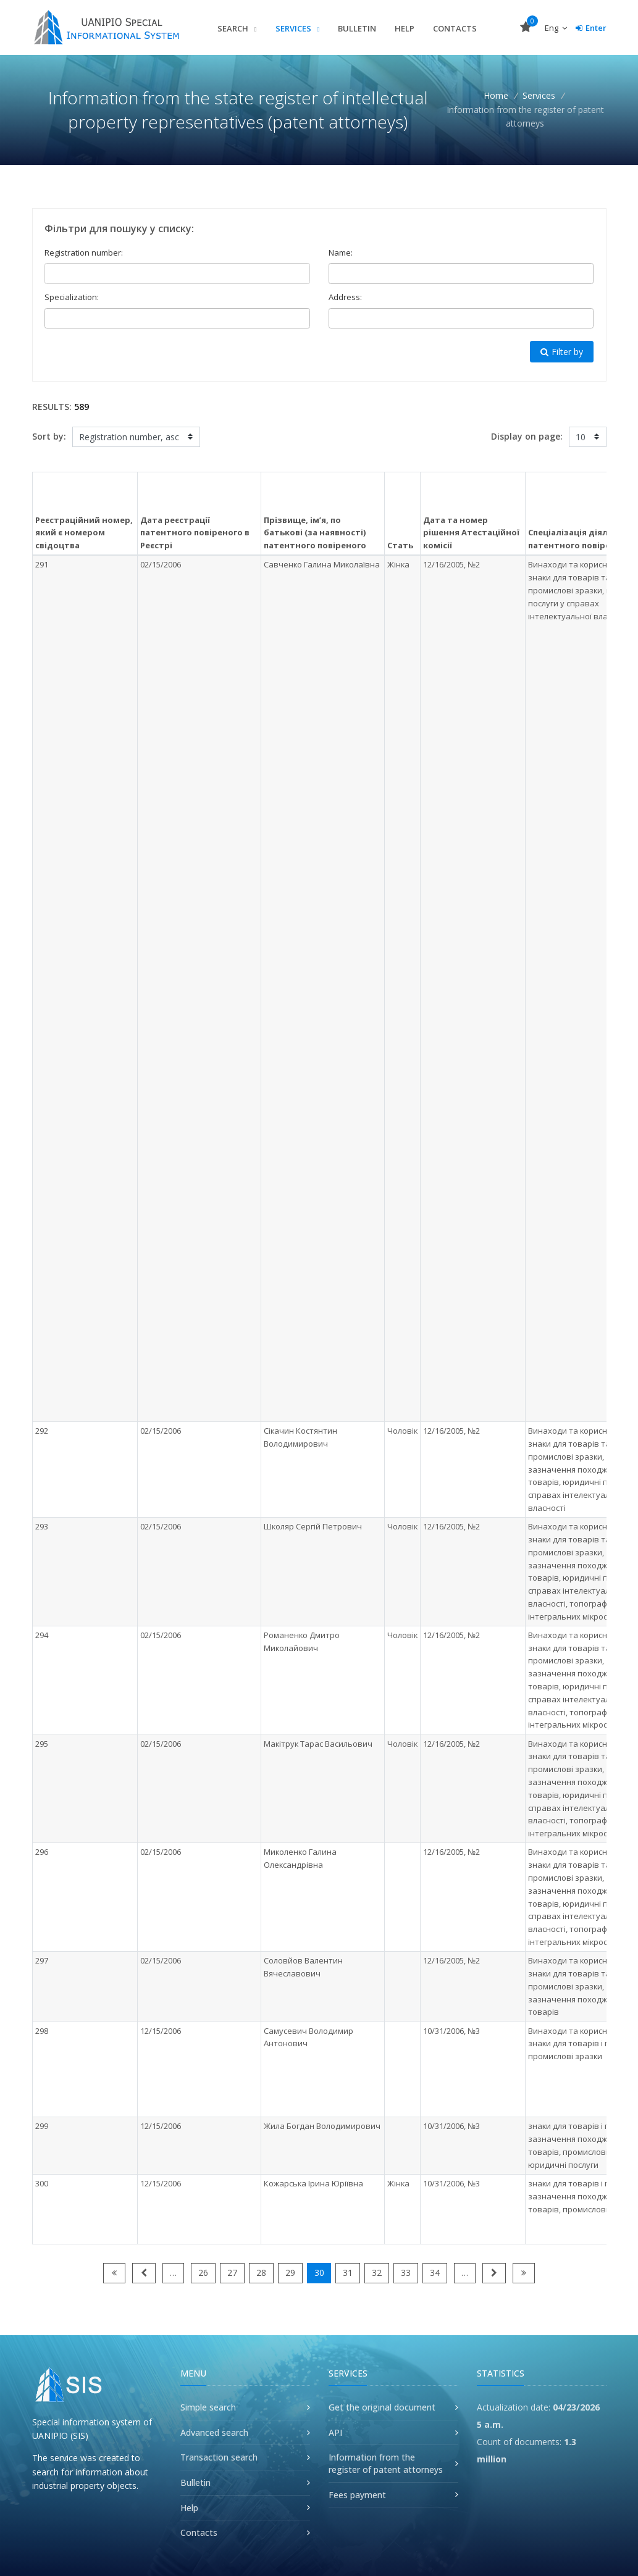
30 (319, 2272)
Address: (345, 297)
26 (203, 2272)
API (335, 2432)
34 (435, 2272)
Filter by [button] (561, 352)
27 (232, 2272)
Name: (341, 252)
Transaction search (219, 2457)
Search (233, 28)
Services (294, 28)
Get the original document (382, 2407)
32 (377, 2272)
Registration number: (83, 252)
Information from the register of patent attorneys (386, 2463)
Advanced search (214, 2432)
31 (348, 2272)
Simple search (208, 2407)
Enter (591, 27)
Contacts (455, 28)
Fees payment (357, 2495)
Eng (556, 27)
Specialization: (71, 297)
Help (404, 28)
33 (406, 2272)
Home (496, 95)
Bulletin (357, 28)
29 (290, 2272)
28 (261, 2272)
